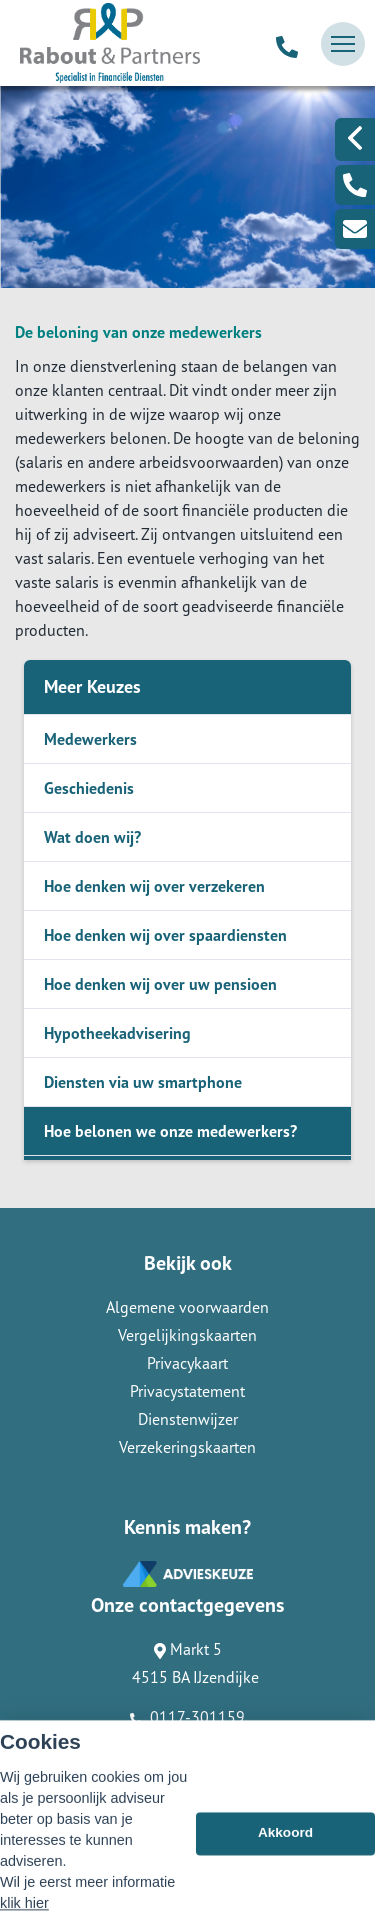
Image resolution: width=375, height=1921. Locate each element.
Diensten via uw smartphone (143, 1082)
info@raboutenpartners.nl (187, 1745)
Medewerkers (90, 739)
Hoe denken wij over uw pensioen (160, 984)
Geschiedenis (89, 788)
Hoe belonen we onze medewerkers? (170, 1131)
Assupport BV (136, 1779)
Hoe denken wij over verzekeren (154, 886)
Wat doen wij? (92, 837)
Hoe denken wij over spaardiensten (165, 935)
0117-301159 (187, 1717)
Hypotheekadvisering (117, 1033)
